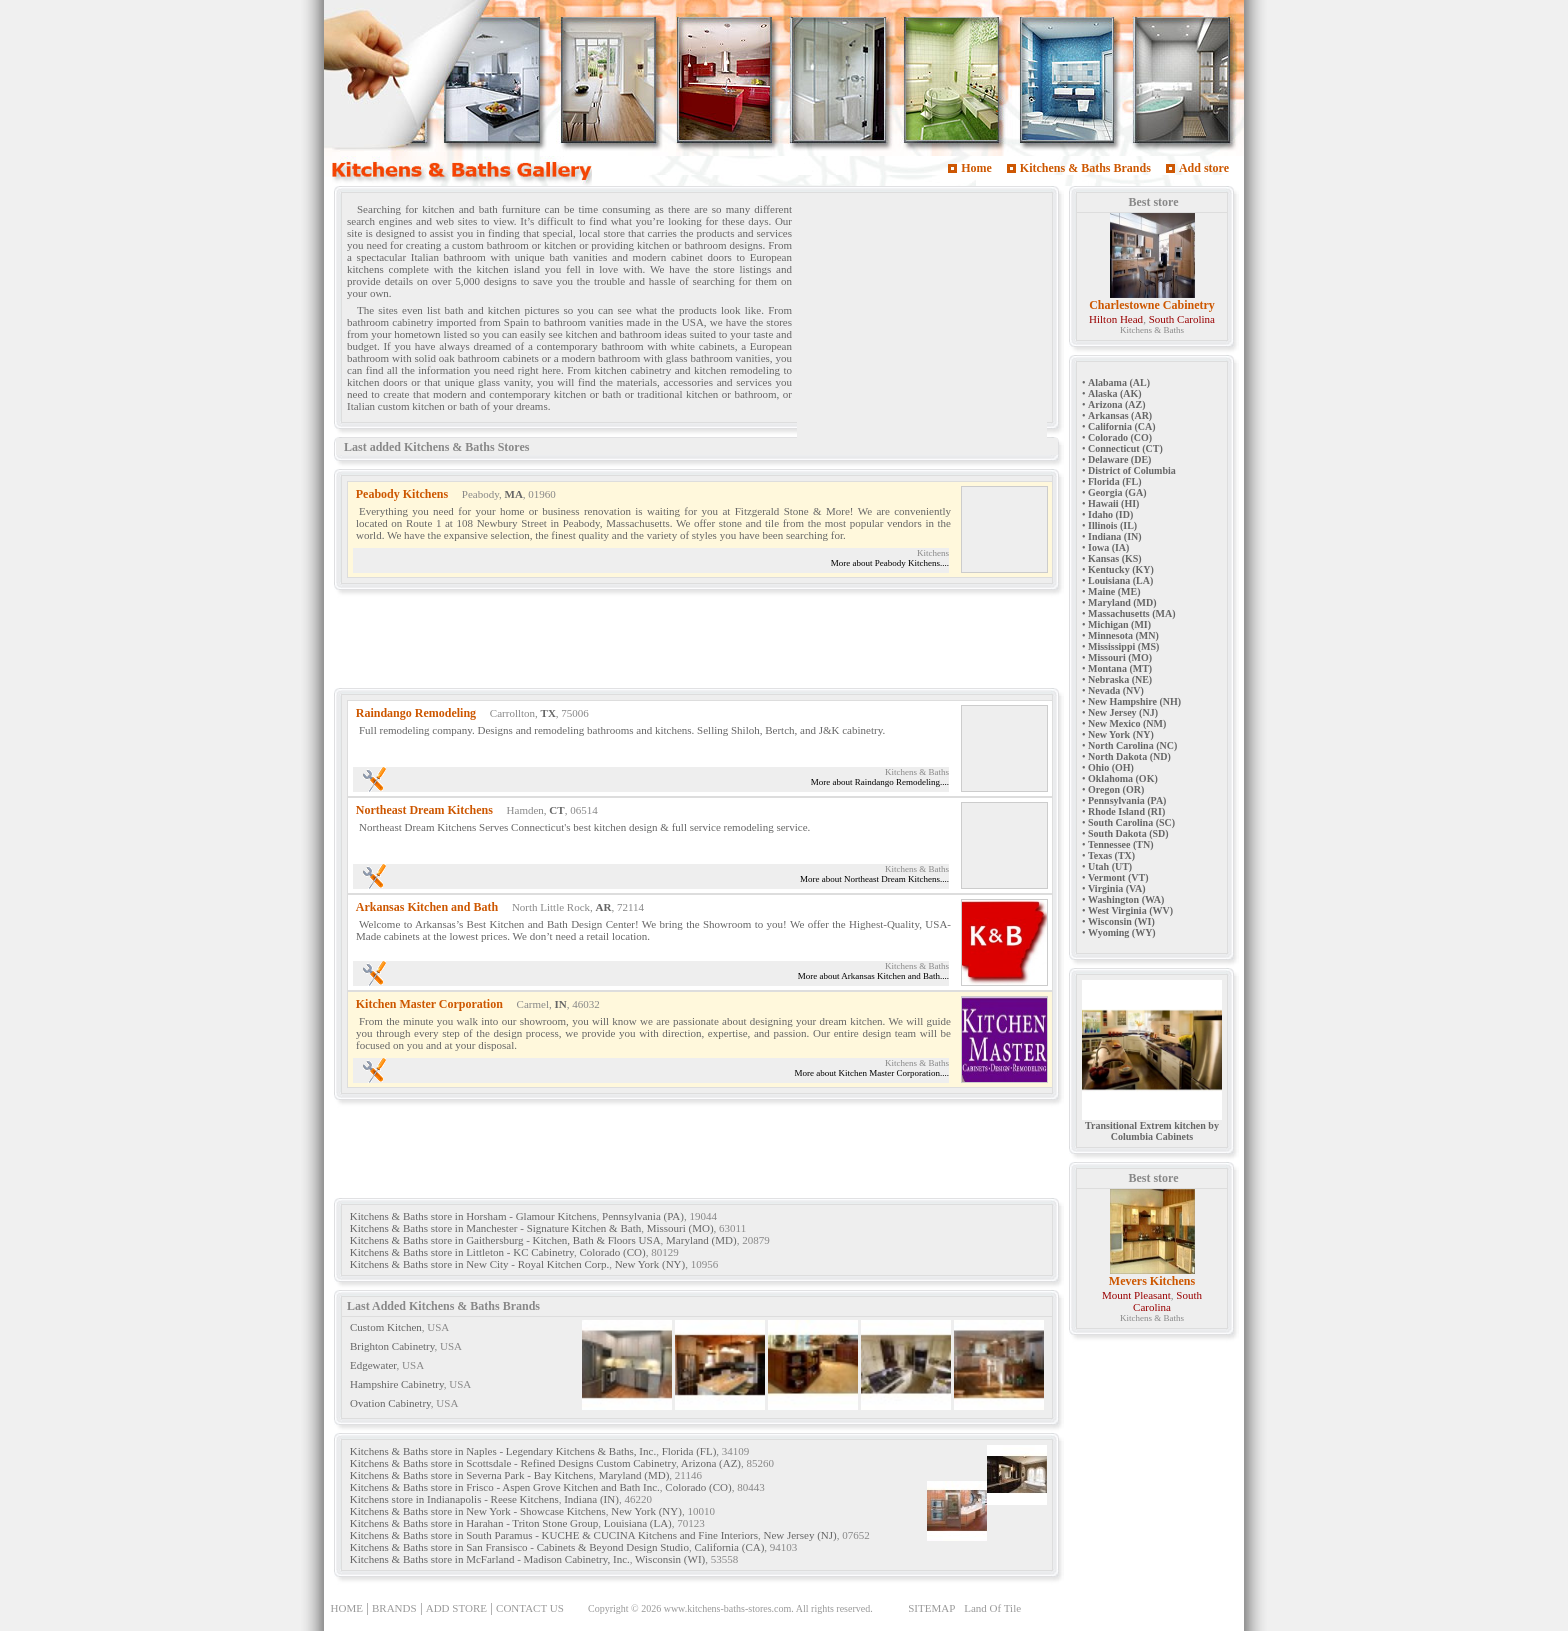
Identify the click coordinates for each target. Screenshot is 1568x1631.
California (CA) (729, 1547)
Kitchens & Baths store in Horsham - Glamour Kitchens (473, 1216)
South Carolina (1182, 319)
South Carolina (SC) (1131, 822)
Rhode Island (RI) (1126, 811)
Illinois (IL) (1112, 525)
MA (514, 494)
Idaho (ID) (1110, 514)
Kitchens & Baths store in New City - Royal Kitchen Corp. (479, 1264)
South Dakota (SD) (1128, 833)
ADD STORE (456, 1608)
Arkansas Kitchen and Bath (427, 907)
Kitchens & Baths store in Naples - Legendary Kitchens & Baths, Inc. (503, 1451)
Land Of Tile (992, 1608)
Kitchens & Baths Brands (1085, 168)
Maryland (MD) (701, 1240)
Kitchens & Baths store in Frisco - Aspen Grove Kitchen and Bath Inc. (505, 1487)
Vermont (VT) (1118, 877)
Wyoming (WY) (1122, 932)
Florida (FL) (689, 1451)
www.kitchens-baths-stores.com (728, 1608)
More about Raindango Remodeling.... (880, 782)
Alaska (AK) (1115, 393)
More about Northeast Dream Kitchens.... (874, 879)
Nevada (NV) (1116, 690)
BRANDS (394, 1608)
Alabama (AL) (1119, 382)
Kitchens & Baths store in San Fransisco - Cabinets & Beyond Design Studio (519, 1547)
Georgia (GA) (1117, 492)
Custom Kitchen (386, 1327)
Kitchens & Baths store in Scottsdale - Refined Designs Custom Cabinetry (513, 1463)
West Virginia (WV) (1130, 910)
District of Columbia (1132, 470)
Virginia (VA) (1117, 888)
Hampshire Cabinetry (397, 1384)
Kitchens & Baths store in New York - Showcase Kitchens (478, 1511)
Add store (1204, 168)
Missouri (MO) (680, 1228)
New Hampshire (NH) (1134, 701)
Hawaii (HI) (1113, 503)
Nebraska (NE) (1120, 679)
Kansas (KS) (1115, 558)
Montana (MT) (1120, 668)
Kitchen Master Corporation (429, 1004)
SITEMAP (931, 1608)
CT (556, 810)
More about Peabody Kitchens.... (890, 563)
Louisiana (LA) (638, 1523)
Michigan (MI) (1119, 624)
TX (548, 713)
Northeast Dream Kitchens (424, 810)
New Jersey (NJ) (799, 1535)
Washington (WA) (1126, 899)
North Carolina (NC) (1132, 745)
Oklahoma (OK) (1123, 778)
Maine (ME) (1114, 591)
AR (604, 907)
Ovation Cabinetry (390, 1403)
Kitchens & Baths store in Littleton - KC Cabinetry (462, 1252)
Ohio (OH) (1111, 767)
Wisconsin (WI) (670, 1559)
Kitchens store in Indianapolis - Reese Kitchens (454, 1499)
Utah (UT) (1110, 866)
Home (976, 168)
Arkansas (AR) (1120, 415)
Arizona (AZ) (711, 1463)
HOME (347, 1608)
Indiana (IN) (591, 1499)
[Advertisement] (922, 323)
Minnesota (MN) (1123, 635)
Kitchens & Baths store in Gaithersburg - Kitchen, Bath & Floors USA (505, 1240)
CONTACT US (530, 1608)
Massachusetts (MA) (1132, 613)
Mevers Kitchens (1152, 1281)
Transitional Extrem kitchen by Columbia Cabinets (1152, 1126)
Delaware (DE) (1119, 459)
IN (560, 1004)
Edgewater (373, 1365)
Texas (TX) (1111, 855)
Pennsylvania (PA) (643, 1216)
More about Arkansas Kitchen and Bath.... (873, 976)
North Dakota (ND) (1129, 756)
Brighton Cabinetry (392, 1346)
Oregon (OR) (1116, 789)
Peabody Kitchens (402, 494)
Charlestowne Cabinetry (1152, 305)
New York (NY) (650, 1264)
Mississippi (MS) (1123, 646)
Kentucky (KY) (1121, 569)
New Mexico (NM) (1127, 723)
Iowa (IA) (1108, 547)
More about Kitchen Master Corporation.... (872, 1073)
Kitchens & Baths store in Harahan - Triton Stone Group (474, 1523)
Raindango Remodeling (416, 713)
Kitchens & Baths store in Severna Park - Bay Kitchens (471, 1475)
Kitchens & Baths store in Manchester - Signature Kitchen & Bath (495, 1228)
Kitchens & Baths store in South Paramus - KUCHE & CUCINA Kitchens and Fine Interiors (554, 1535)
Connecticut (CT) (1125, 448)
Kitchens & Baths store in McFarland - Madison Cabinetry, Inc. (490, 1559)
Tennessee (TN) (1120, 844)
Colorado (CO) (612, 1252)
